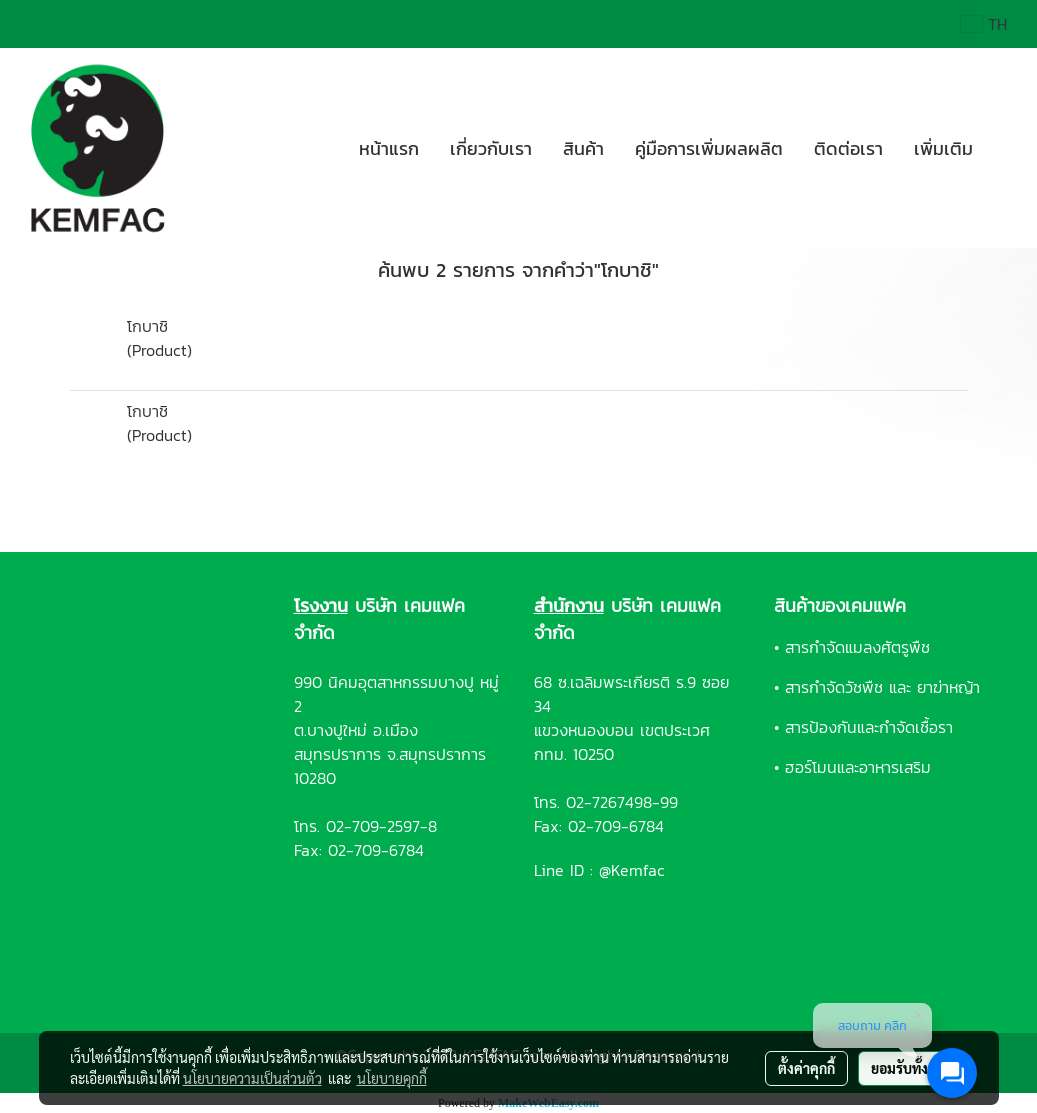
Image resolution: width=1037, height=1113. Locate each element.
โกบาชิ (147, 326)
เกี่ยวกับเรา (491, 148)
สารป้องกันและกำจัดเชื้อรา (869, 727)
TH (984, 24)
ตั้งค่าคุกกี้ (806, 1068)
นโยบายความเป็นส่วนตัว (252, 1078)
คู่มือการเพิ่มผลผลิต (709, 148)
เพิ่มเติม (943, 148)
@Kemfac (632, 870)
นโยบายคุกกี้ (392, 1078)
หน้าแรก (389, 148)
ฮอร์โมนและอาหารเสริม (858, 767)
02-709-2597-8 (381, 826)
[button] (1006, 148)
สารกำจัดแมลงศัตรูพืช (857, 647)
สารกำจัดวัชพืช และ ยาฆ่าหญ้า (882, 687)
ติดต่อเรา (848, 148)
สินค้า (583, 148)
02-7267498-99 (622, 802)
